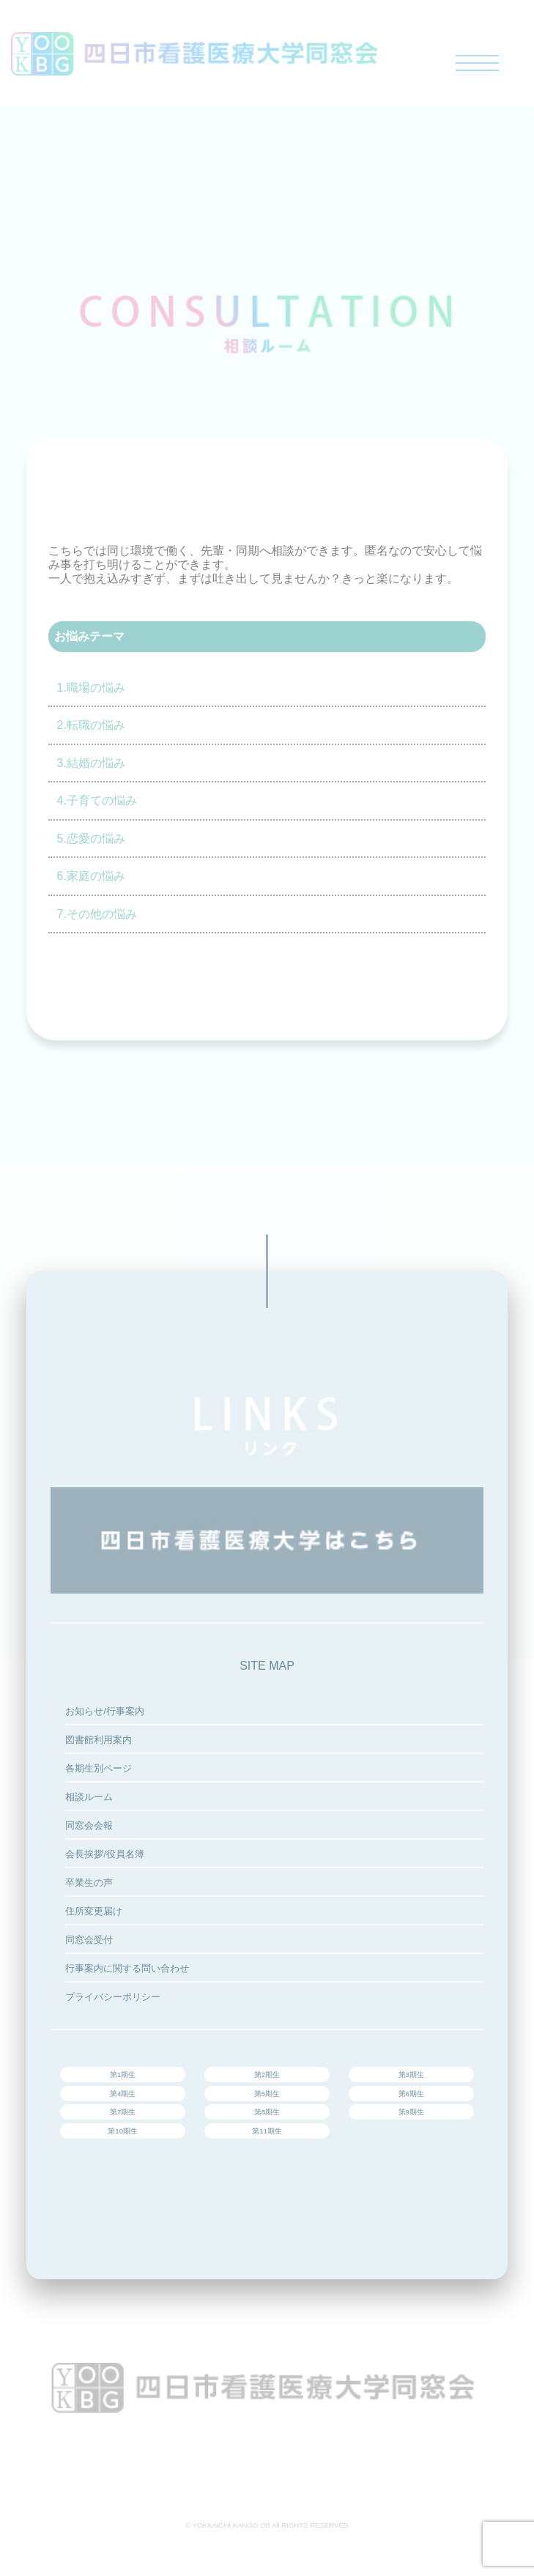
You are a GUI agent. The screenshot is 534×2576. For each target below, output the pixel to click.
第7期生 (123, 2112)
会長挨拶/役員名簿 (104, 1853)
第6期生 (411, 2094)
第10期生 (123, 2131)
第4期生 (123, 2094)
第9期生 (411, 2112)
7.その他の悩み (97, 914)
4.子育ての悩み (97, 800)
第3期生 (411, 2074)
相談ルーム (89, 1796)
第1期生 (123, 2074)
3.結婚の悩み (91, 763)
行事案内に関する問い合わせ (127, 1968)
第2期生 (267, 2074)
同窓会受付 (89, 1939)
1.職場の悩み (91, 687)
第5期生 (267, 2094)
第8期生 (267, 2112)
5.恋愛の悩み (91, 838)
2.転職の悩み (91, 725)
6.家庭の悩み (91, 876)
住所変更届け (93, 1911)
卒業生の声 (89, 1882)
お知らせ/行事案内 (104, 1711)
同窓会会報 (89, 1825)
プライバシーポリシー (112, 1996)
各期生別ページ (98, 1768)
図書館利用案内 (98, 1739)
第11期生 (267, 2131)
